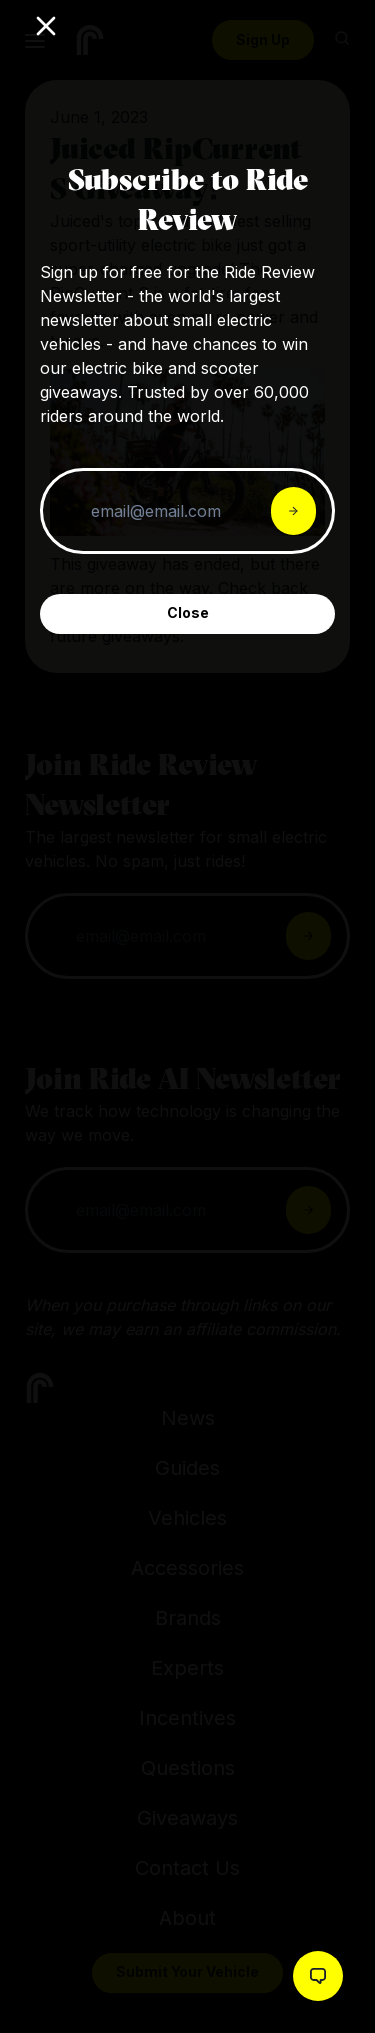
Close (188, 612)
